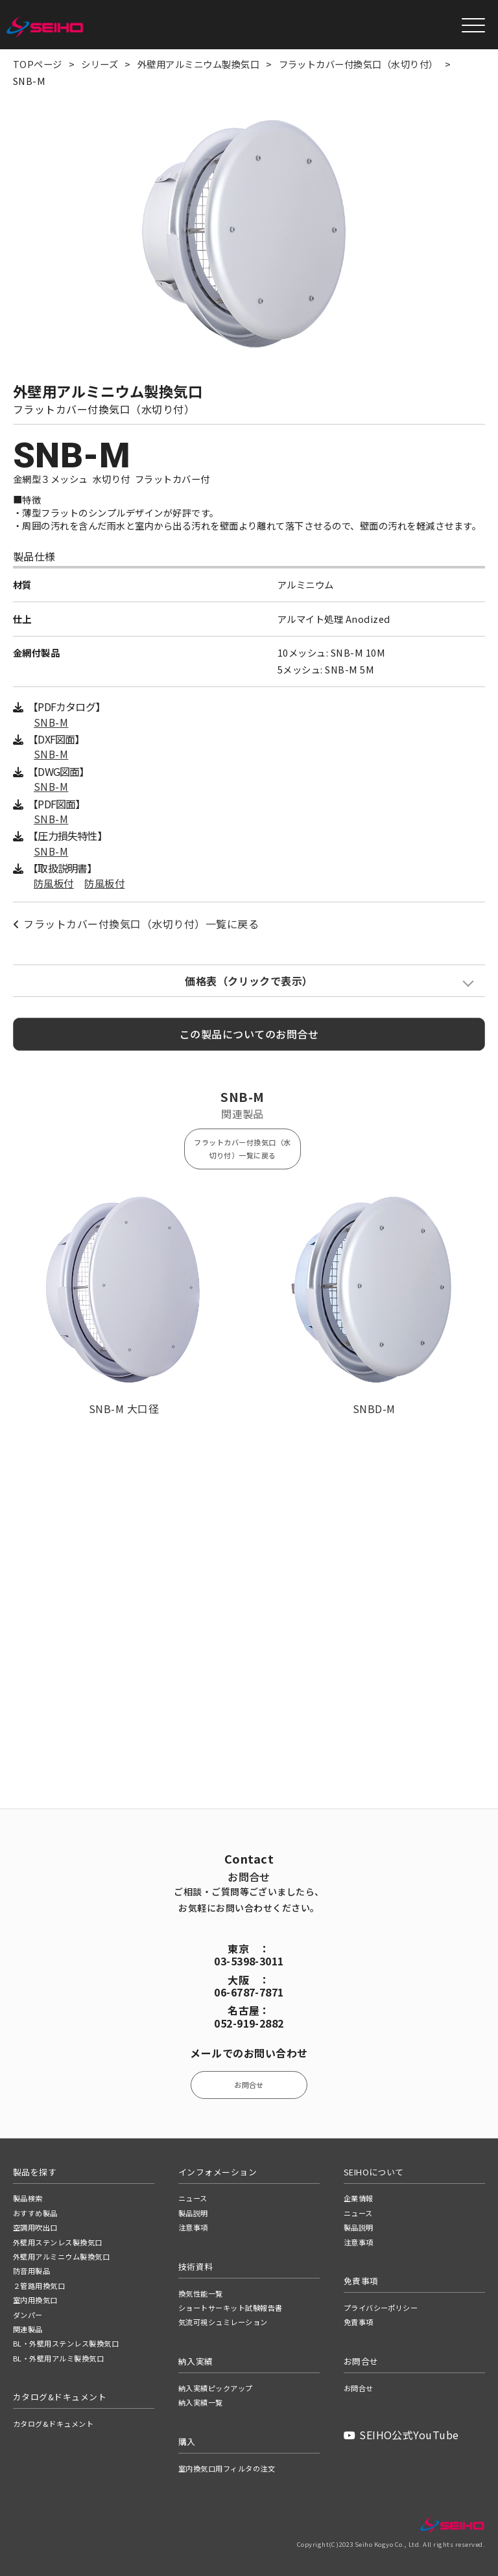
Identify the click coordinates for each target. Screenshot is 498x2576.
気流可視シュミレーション (223, 2322)
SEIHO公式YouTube (401, 2434)
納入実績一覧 (200, 2402)
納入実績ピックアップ (215, 2388)
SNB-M (51, 722)
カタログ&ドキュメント (53, 2423)
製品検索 (28, 2198)
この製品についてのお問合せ (249, 1034)
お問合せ (249, 2084)
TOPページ (37, 64)
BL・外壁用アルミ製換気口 (58, 2358)
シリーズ (99, 64)
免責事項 (359, 2322)
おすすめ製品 (35, 2213)
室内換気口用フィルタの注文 (226, 2468)
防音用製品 (31, 2271)
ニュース (193, 2198)
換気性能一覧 (200, 2293)
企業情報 (359, 2198)
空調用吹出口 (35, 2227)
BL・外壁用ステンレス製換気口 (66, 2343)
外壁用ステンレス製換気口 (57, 2242)
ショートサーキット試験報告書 (230, 2307)
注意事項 (193, 2227)
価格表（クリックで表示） (249, 981)
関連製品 (28, 2329)
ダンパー (28, 2315)
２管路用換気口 (39, 2285)
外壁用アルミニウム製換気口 (198, 64)
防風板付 (54, 883)
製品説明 (193, 2213)
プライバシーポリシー (381, 2307)
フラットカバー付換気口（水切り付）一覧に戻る (136, 923)
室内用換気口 (35, 2300)
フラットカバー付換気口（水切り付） (358, 64)
